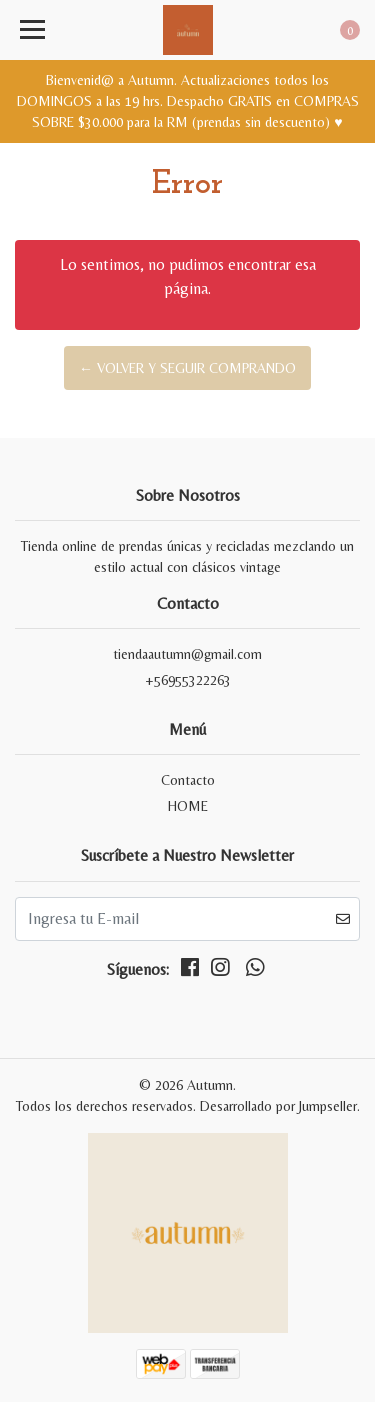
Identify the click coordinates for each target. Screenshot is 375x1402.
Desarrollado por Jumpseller (278, 1106)
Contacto (188, 780)
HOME (188, 806)
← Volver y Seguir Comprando (187, 368)
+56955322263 (188, 680)
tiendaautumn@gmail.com (187, 654)
